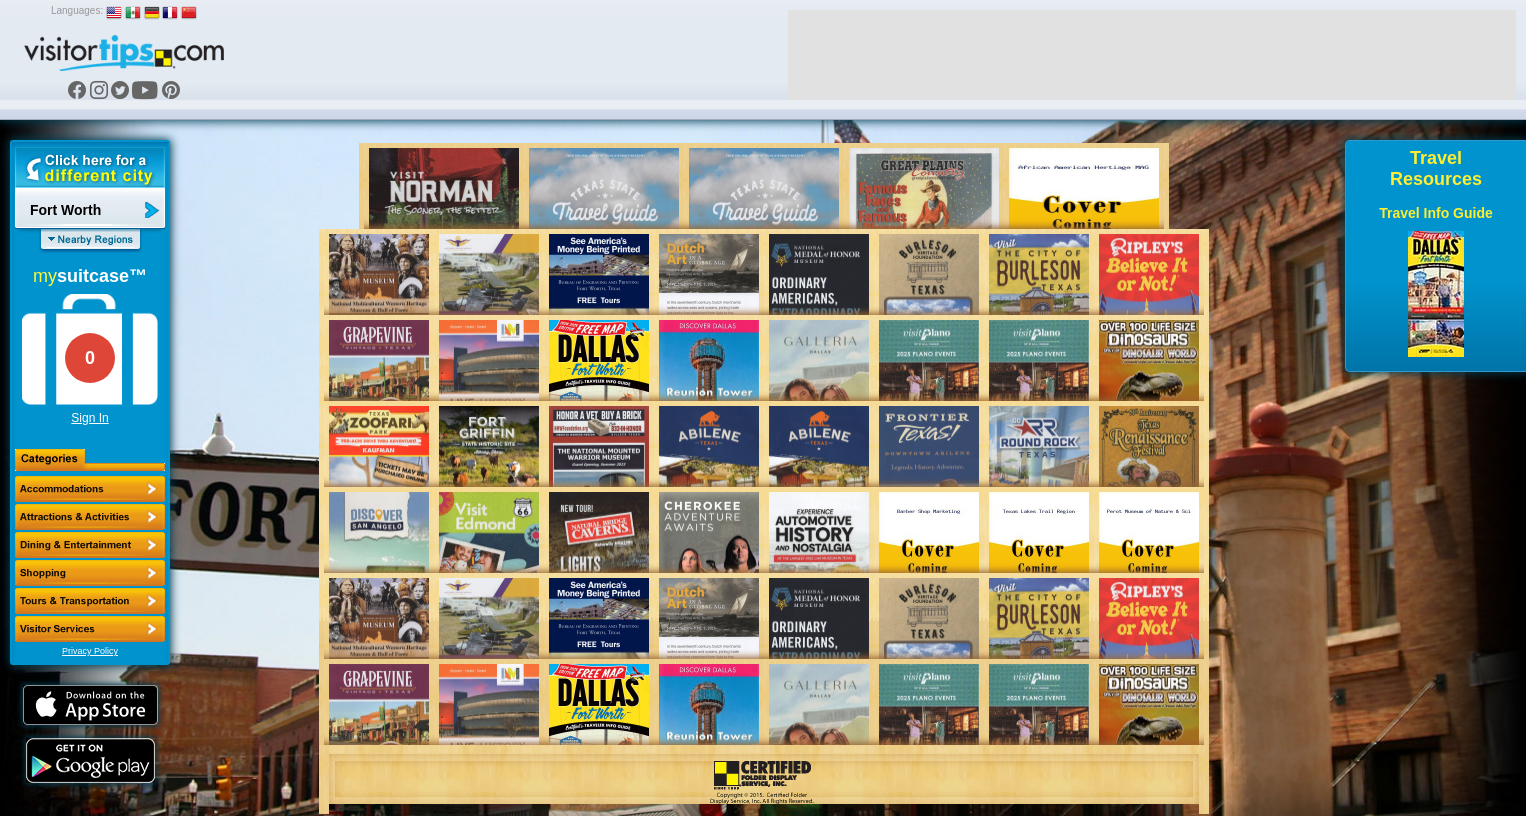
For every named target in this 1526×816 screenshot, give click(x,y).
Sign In (89, 418)
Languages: (77, 10)
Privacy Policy (90, 651)
